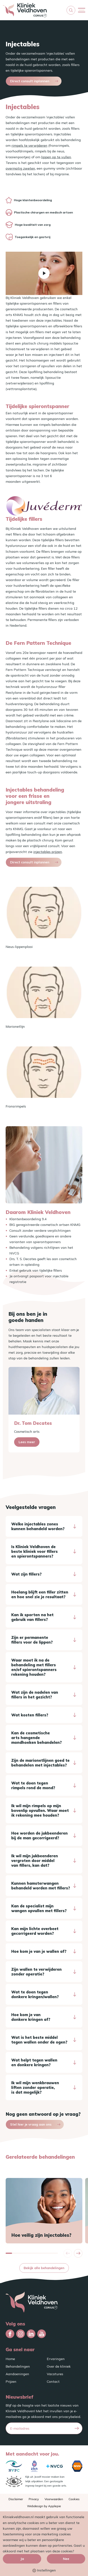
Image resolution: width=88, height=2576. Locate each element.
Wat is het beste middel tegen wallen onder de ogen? (39, 2039)
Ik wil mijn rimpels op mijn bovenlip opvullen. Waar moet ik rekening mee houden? (40, 1810)
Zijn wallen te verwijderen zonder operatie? (36, 1971)
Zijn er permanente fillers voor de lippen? (32, 1640)
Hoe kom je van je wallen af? (38, 1951)
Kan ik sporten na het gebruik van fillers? (32, 1617)
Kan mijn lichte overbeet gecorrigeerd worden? (34, 1931)
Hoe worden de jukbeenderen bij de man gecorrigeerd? (39, 1835)
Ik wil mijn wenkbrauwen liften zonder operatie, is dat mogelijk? (35, 2087)
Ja (22, 2559)
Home (10, 2359)
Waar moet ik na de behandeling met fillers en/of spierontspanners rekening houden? (34, 1667)
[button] (71, 10)
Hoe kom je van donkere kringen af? (30, 2017)
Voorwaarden (54, 2499)
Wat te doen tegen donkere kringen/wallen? (35, 1994)
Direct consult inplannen (29, 81)
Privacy (34, 2499)
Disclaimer (15, 2499)
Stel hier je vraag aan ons (31, 2124)
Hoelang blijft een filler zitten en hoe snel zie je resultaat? (39, 1594)
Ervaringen (56, 2359)
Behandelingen (18, 2366)
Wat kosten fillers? (29, 1715)
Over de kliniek (59, 2366)
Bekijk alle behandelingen (44, 2268)
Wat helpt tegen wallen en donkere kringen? (34, 2062)
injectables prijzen (47, 852)
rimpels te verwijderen (29, 145)
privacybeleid (69, 2417)
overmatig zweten (20, 168)
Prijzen (11, 2381)
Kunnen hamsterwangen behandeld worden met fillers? (40, 1885)
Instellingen (44, 2570)
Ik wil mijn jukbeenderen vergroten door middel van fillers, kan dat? (34, 1860)
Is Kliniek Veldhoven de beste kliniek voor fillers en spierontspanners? (34, 1551)
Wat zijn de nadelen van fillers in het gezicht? (34, 1694)
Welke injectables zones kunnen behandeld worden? (37, 1526)
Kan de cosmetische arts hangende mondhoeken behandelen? (36, 1738)
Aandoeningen (17, 2374)
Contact (53, 2381)
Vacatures (55, 2374)
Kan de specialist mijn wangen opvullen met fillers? (39, 1908)
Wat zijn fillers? (26, 1574)
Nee (66, 2559)
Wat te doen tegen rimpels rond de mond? (33, 1785)
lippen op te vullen (56, 157)
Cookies (74, 2499)
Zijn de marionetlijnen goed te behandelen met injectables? (40, 1762)
